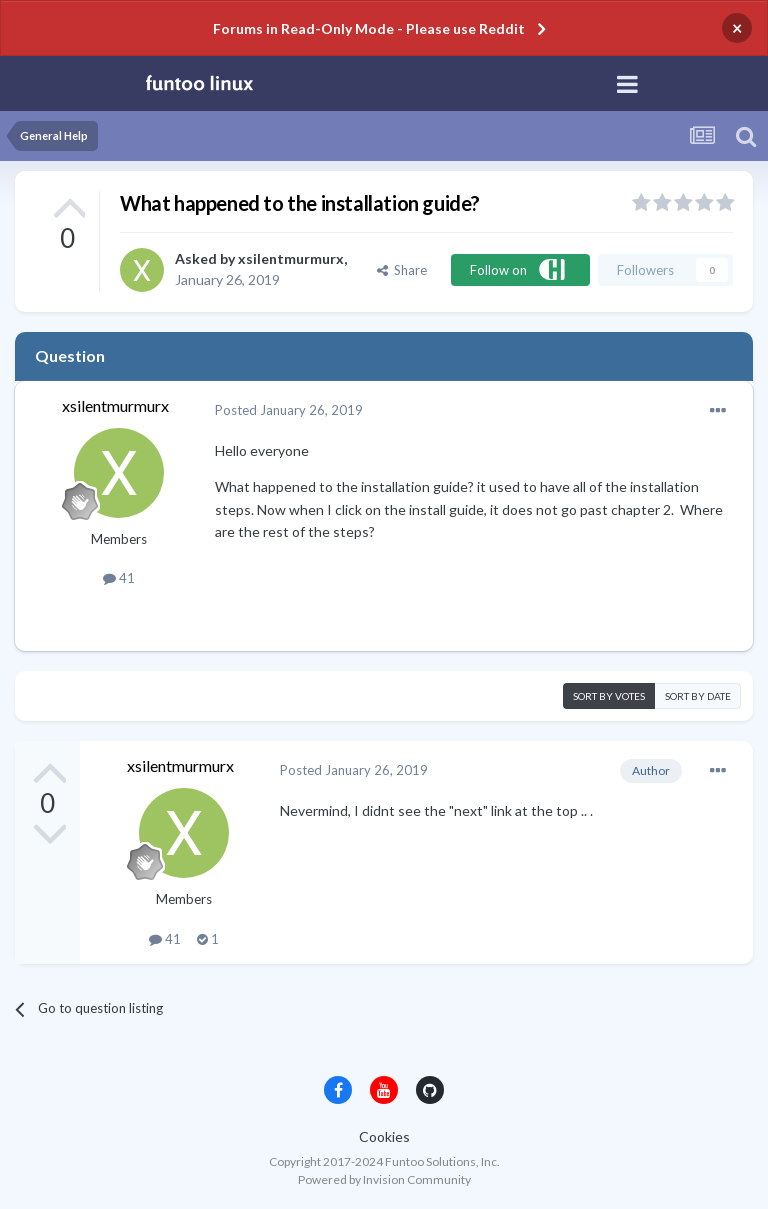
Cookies (384, 1136)
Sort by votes (609, 696)
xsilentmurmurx (291, 258)
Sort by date (698, 696)
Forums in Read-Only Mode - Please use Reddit (369, 28)
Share (402, 270)
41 (119, 578)
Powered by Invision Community (384, 1179)
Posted (289, 410)
